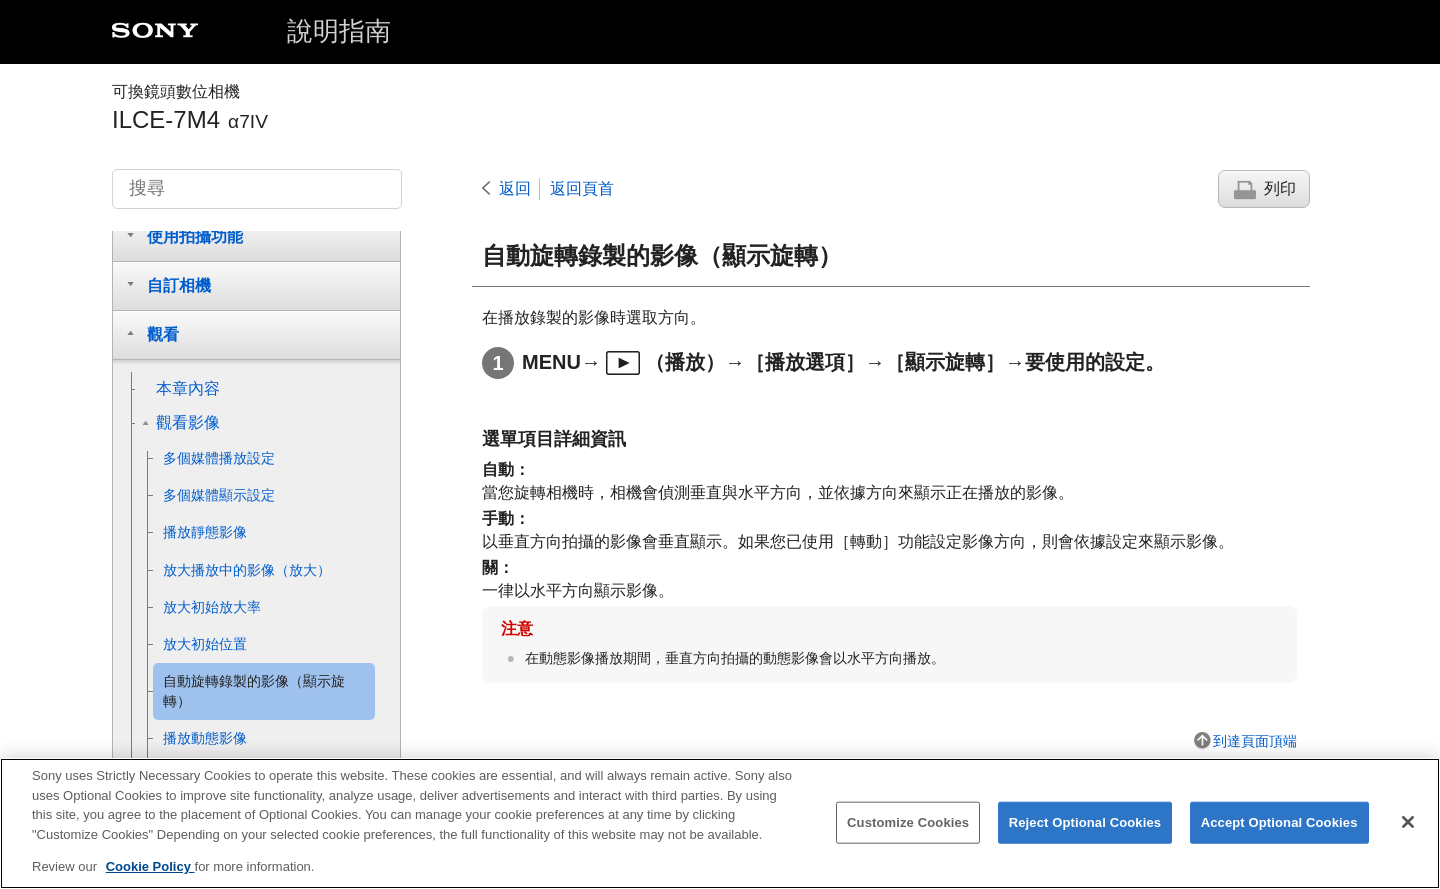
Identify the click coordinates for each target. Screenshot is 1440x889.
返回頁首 (582, 188)
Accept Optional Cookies (1279, 835)
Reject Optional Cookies (1085, 835)
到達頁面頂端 (1255, 741)
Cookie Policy (150, 880)
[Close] (1408, 835)
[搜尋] (257, 189)
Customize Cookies (908, 835)
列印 (1280, 188)
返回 (515, 188)
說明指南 (339, 31)
